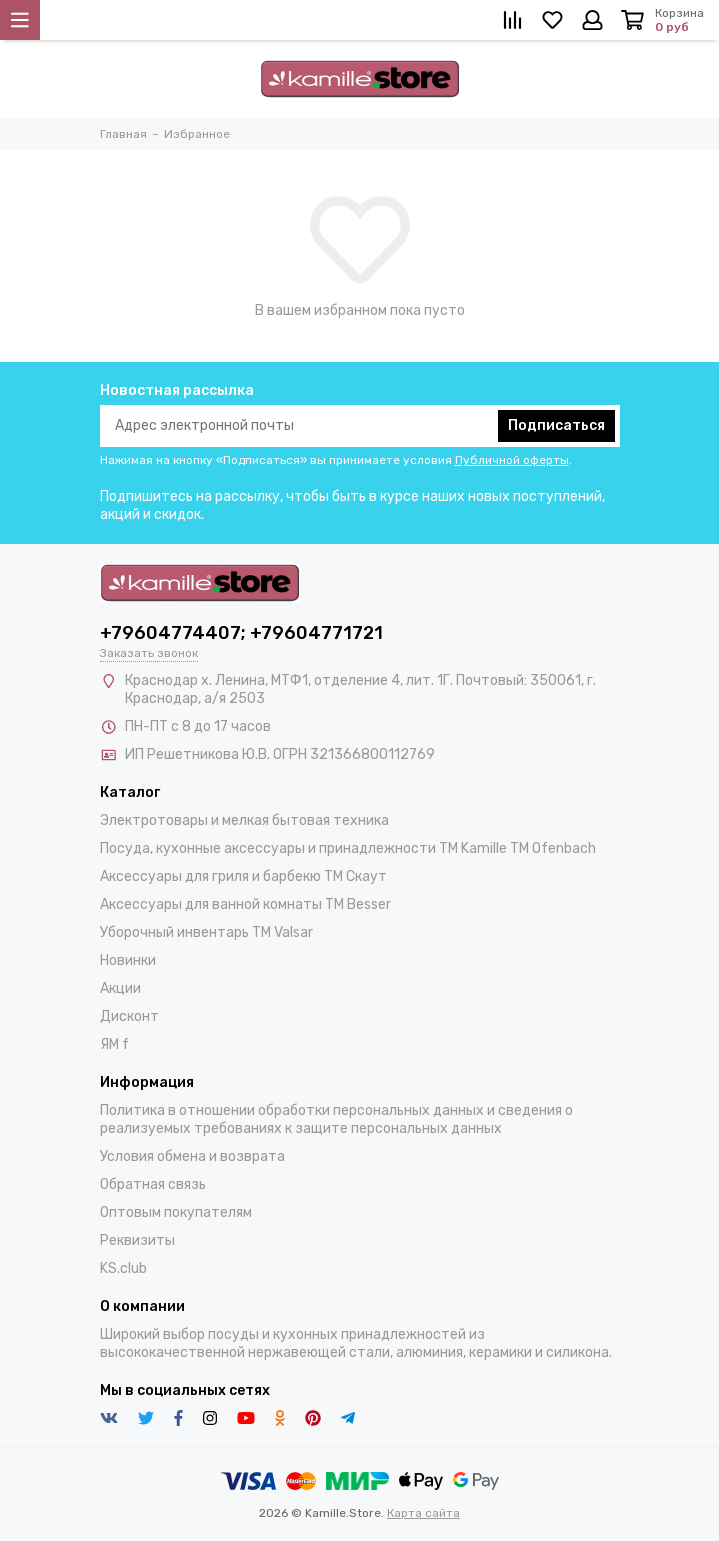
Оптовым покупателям (176, 1212)
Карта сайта (423, 1513)
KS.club (123, 1268)
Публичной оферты (512, 460)
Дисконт (129, 1016)
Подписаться (556, 425)
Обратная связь (153, 1184)
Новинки (128, 960)
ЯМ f (114, 1044)
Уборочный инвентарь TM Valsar (206, 932)
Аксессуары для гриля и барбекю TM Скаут (243, 876)
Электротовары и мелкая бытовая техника (244, 820)
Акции (120, 988)
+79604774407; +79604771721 (241, 633)
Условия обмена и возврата (192, 1156)
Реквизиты (137, 1240)
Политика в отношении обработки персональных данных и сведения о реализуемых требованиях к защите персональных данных (336, 1119)
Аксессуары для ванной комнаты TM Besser (245, 904)
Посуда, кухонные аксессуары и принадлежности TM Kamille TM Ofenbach (348, 848)
